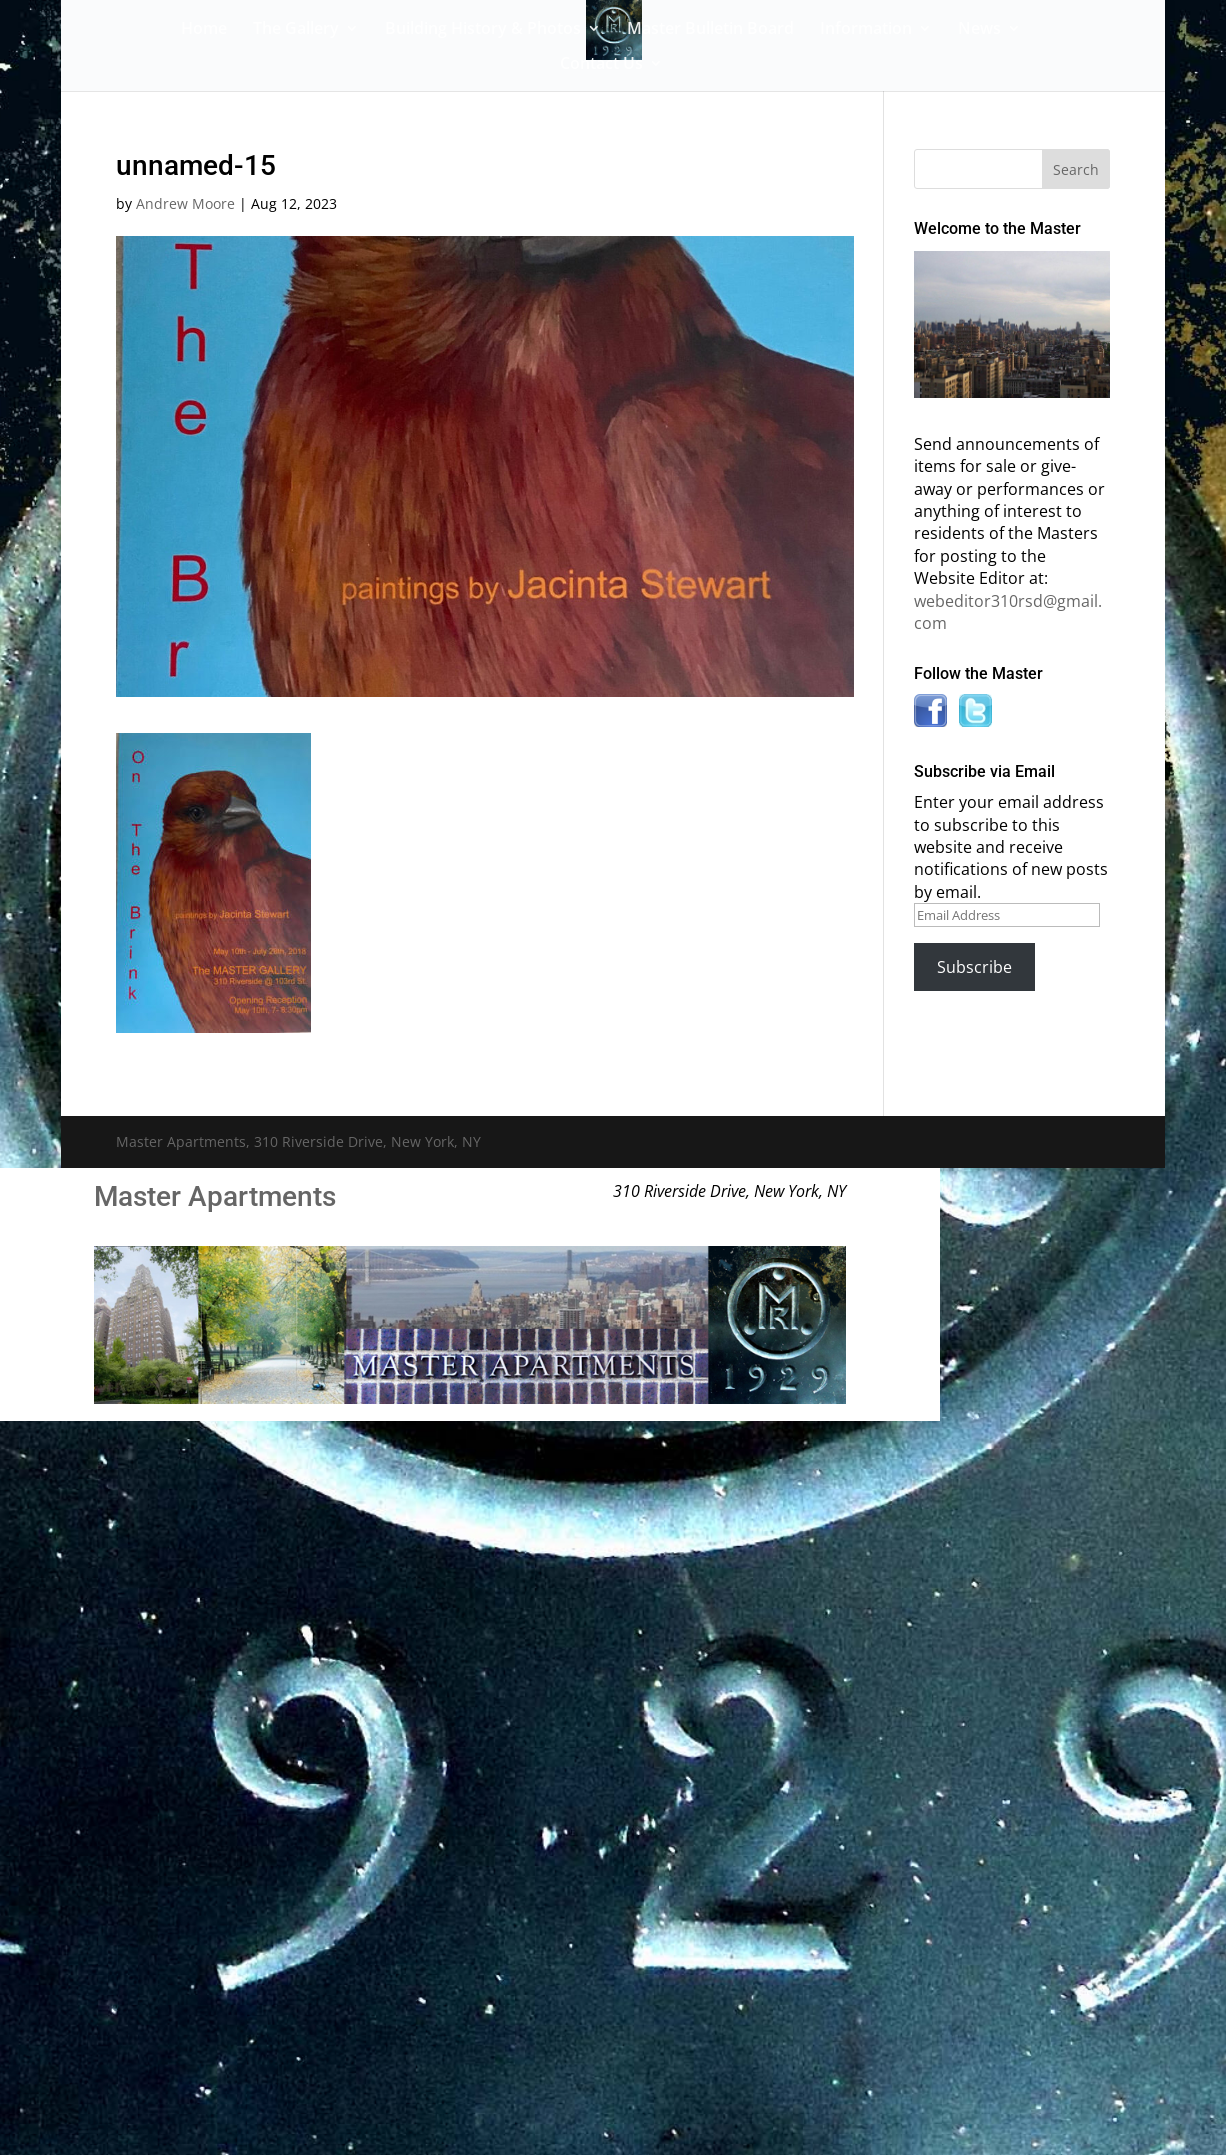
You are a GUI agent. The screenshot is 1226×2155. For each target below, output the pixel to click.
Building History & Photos (483, 30)
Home (204, 30)
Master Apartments (215, 1196)
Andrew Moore (185, 203)
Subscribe (974, 967)
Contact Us (601, 65)
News (979, 30)
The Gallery (296, 30)
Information (866, 30)
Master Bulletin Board (710, 30)
